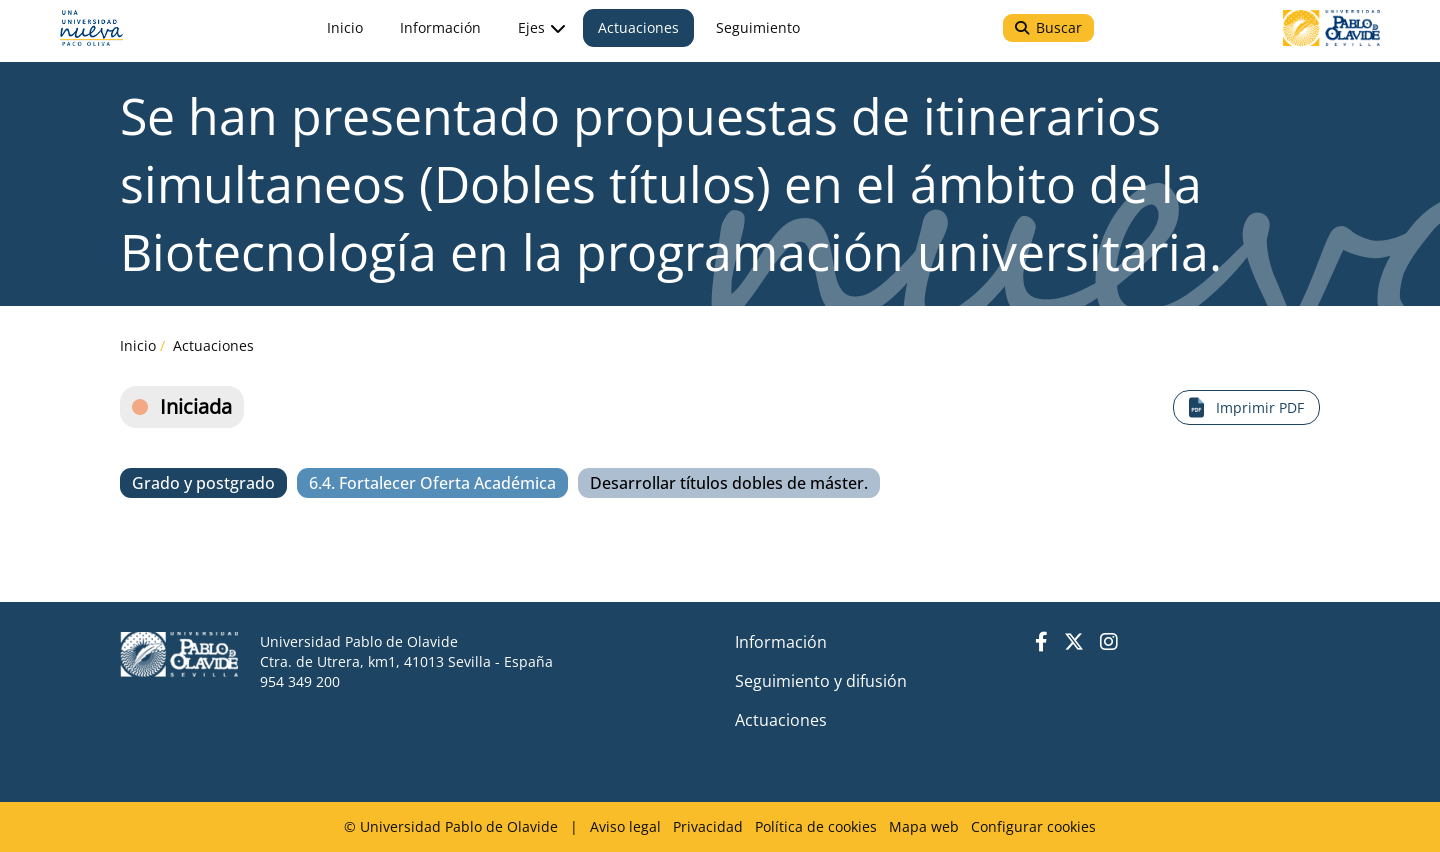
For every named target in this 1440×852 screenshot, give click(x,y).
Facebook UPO (1041, 642)
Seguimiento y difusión (821, 681)
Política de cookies (816, 826)
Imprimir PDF (1260, 407)
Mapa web (924, 826)
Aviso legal (625, 826)
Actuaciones (213, 345)
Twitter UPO (1074, 642)
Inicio (138, 345)
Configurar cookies (1033, 826)
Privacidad (708, 826)
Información (781, 642)
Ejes (534, 41)
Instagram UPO (1109, 642)
